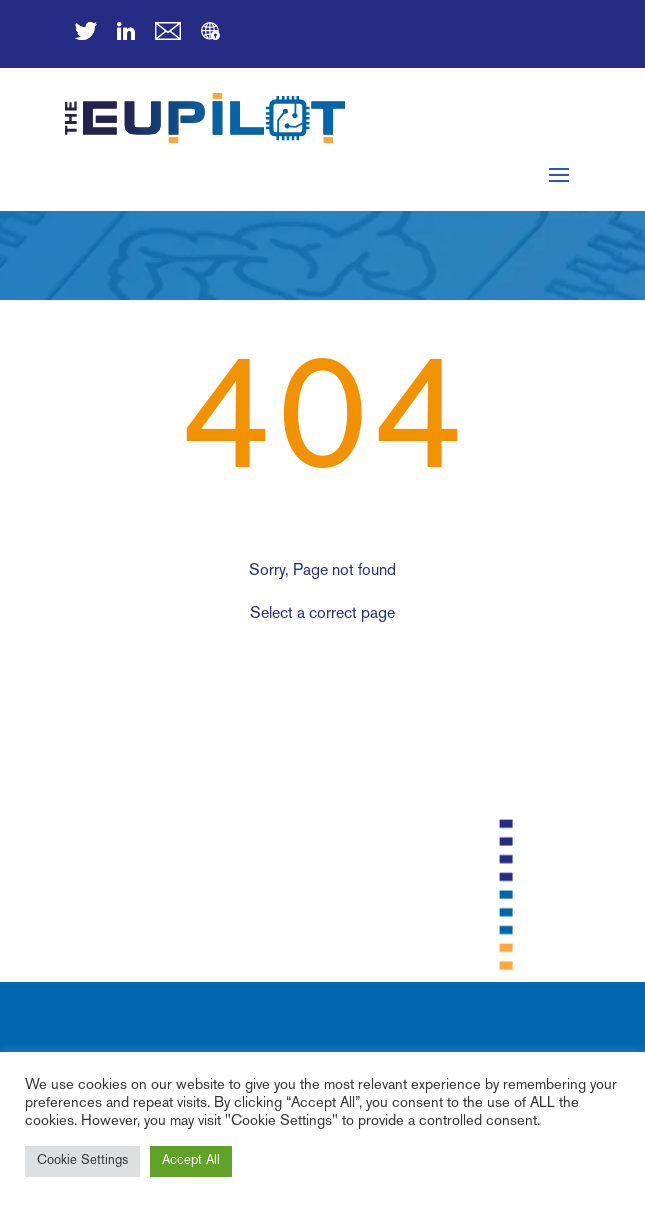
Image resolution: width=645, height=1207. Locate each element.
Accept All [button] (191, 1161)
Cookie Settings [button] (82, 1161)
